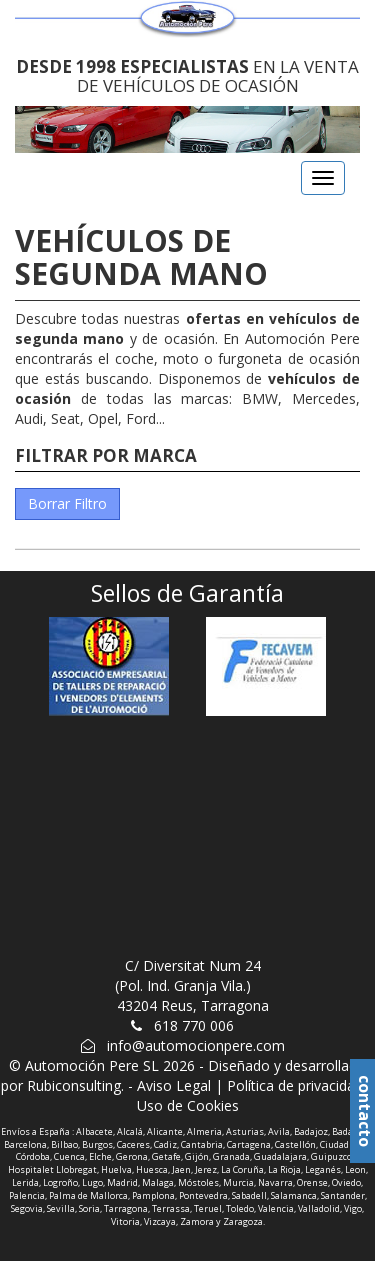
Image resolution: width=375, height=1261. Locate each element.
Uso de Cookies (188, 1105)
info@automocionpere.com (196, 1045)
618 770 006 (194, 1025)
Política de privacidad (295, 1085)
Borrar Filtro (67, 503)
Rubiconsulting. (75, 1085)
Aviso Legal (174, 1085)
